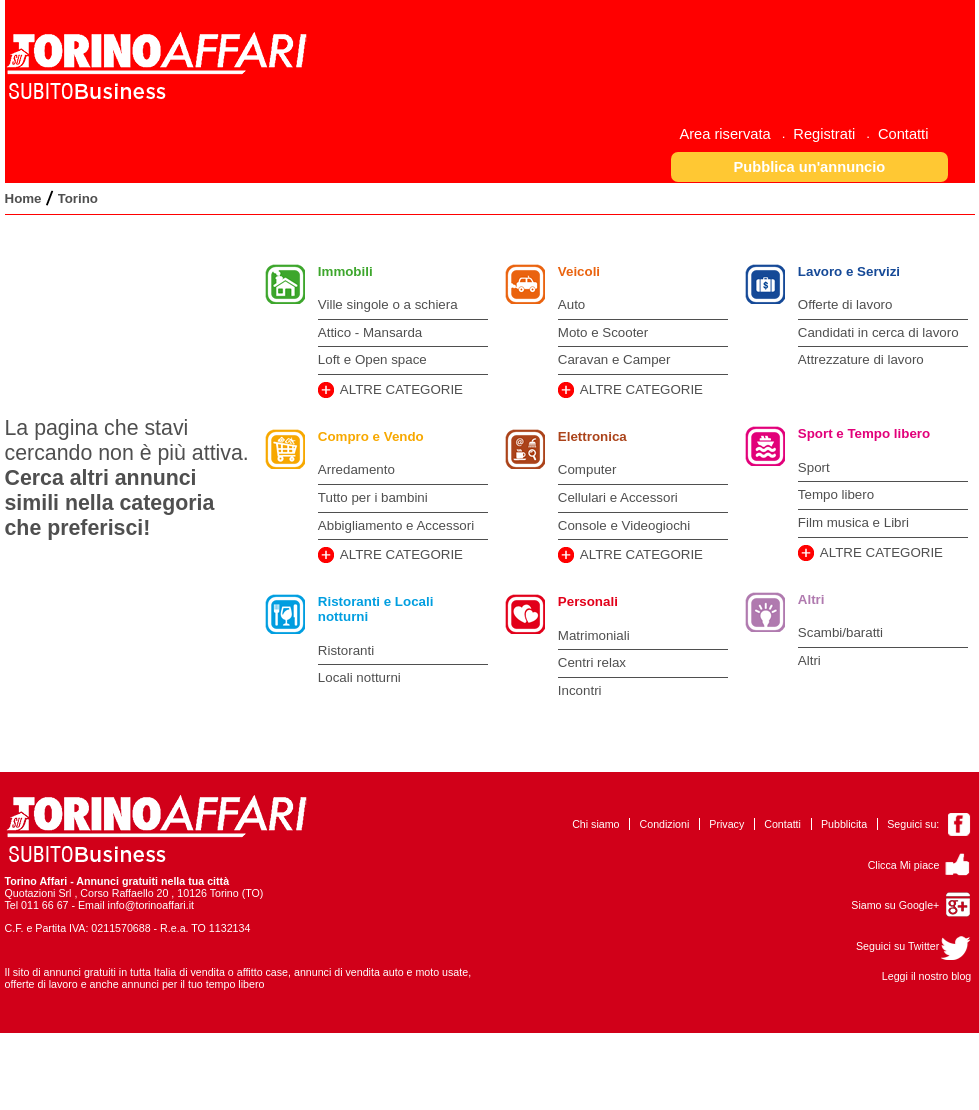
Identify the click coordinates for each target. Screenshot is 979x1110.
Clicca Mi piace (904, 865)
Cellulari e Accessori (618, 497)
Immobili (345, 271)
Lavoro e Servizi (849, 271)
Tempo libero (836, 494)
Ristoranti (346, 650)
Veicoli (579, 271)
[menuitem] (732, 133)
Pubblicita (844, 824)
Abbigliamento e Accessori (396, 525)
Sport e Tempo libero (864, 433)
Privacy (726, 824)
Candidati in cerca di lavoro (878, 332)
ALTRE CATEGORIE (401, 389)
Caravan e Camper (614, 359)
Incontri (580, 690)
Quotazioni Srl (38, 893)
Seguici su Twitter (897, 946)
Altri (811, 599)
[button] (809, 166)
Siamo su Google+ (895, 905)
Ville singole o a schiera (388, 304)
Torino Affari (36, 881)
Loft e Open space (372, 359)
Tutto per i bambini (373, 497)
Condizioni (665, 824)
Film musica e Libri (853, 522)
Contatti (782, 824)
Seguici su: (913, 824)
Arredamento (356, 469)
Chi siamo (595, 824)
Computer (587, 469)
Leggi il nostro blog (926, 976)
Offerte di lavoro (845, 304)
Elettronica (592, 436)
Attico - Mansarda (370, 332)
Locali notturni (359, 677)
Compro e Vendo (371, 436)
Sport (814, 467)
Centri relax (592, 662)
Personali (588, 601)
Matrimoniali (594, 635)
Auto (571, 304)
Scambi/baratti (840, 632)
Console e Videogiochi (624, 525)
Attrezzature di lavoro (861, 359)
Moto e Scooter (603, 332)
